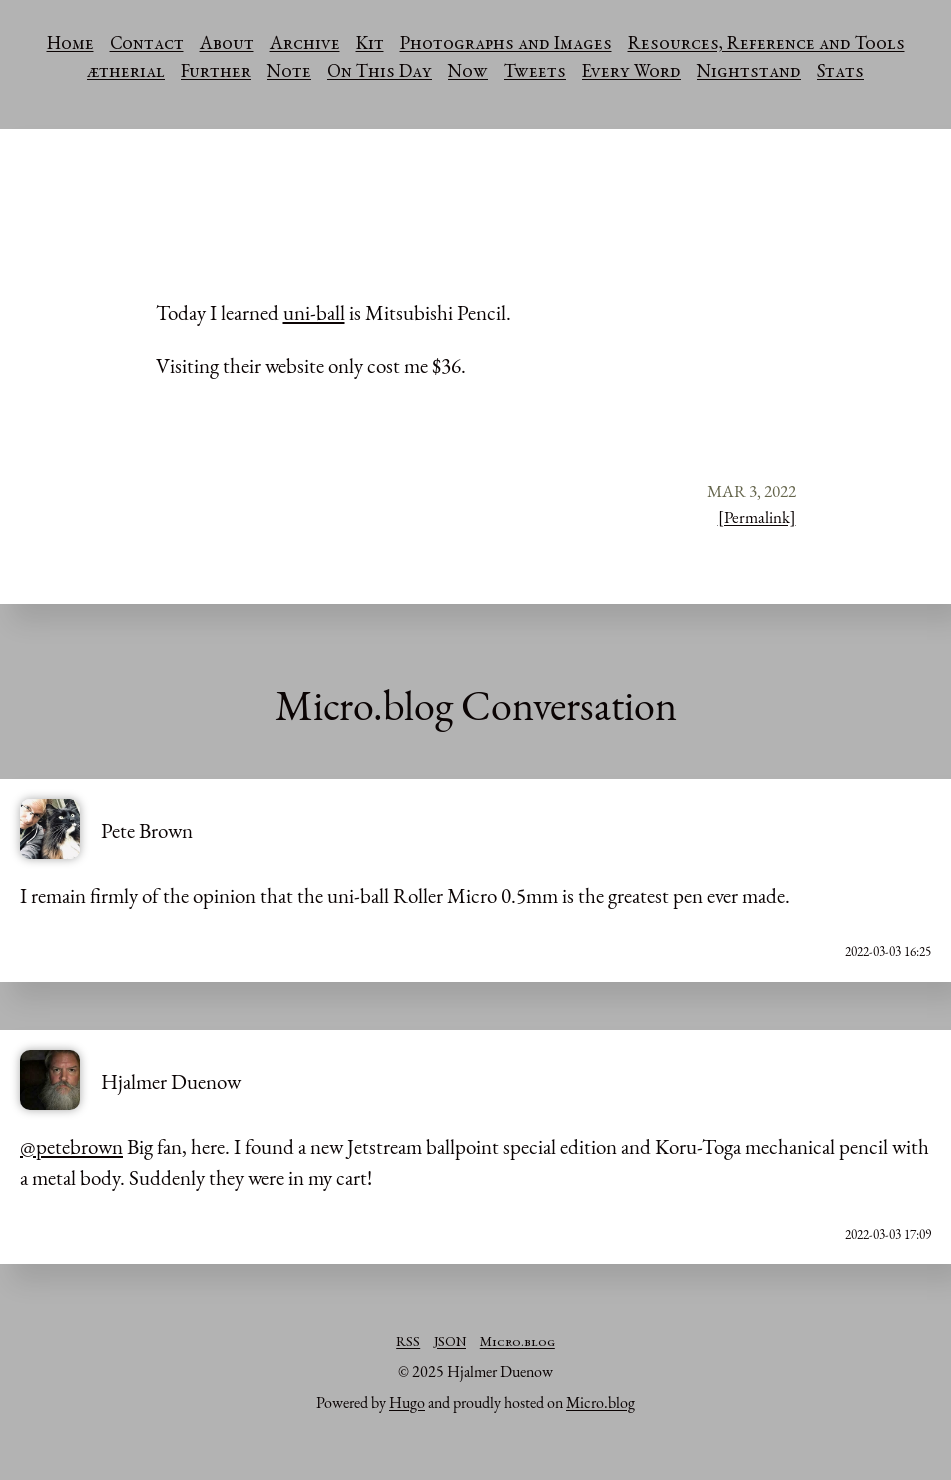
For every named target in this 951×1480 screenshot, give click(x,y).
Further (216, 73)
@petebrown (71, 1146)
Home (70, 45)
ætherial (126, 73)
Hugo (407, 1402)
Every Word (631, 73)
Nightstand (749, 73)
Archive (305, 45)
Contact (147, 45)
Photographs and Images (506, 45)
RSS (408, 1343)
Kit (370, 45)
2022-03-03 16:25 (888, 951)
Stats (840, 73)
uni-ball (314, 312)
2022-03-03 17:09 (888, 1234)
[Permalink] (757, 517)
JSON (450, 1343)
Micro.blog (517, 1343)
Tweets (535, 73)
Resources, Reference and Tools (766, 45)
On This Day (379, 73)
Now (468, 73)
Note (289, 73)
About (227, 45)
